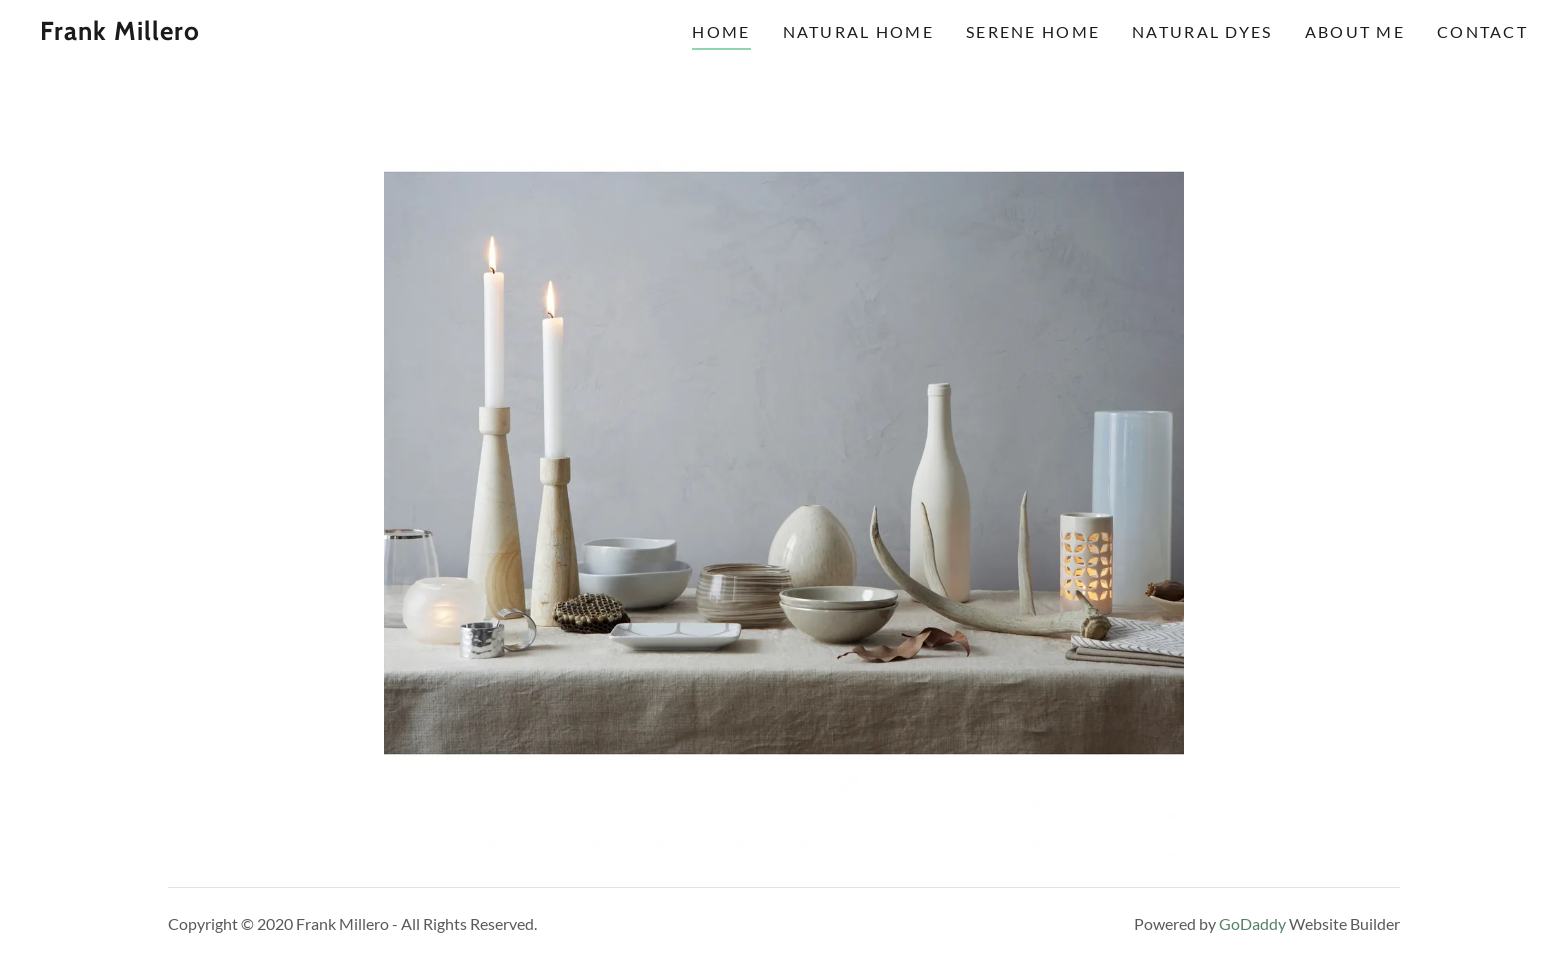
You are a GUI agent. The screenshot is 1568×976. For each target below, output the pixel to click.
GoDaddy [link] (1252, 923)
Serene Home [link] (1033, 31)
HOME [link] (721, 31)
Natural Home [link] (858, 31)
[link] (247, 33)
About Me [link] (1355, 31)
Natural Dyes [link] (1202, 31)
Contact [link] (1482, 31)
